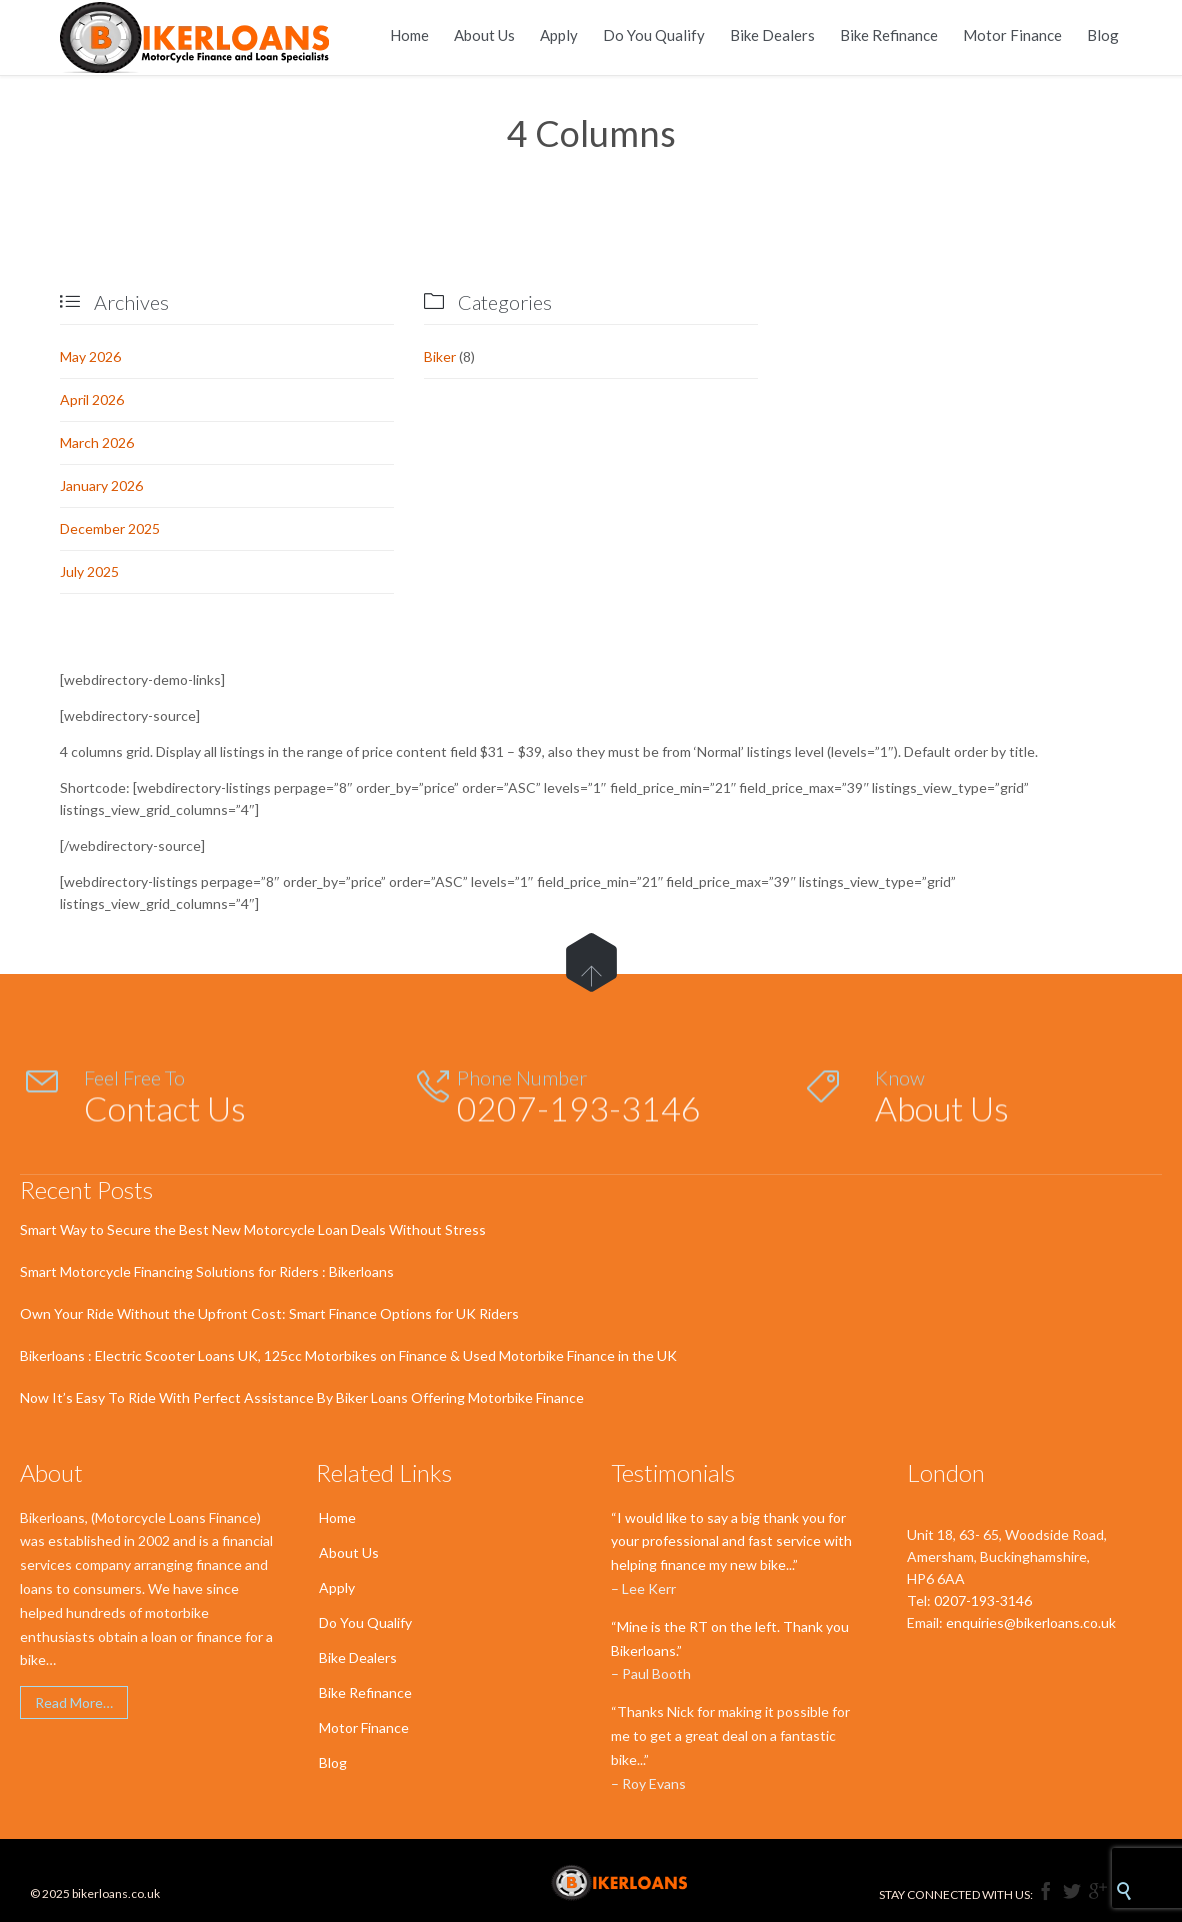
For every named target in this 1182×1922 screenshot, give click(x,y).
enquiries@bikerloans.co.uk (1031, 1622)
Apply (337, 1587)
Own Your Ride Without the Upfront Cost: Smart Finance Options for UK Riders (269, 1313)
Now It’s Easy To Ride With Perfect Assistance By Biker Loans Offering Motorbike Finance (302, 1397)
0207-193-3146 (983, 1600)
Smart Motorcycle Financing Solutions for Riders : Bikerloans (207, 1271)
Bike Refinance (365, 1692)
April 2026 (92, 399)
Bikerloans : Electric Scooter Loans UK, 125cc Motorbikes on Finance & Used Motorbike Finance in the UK (348, 1355)
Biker (440, 356)
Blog (333, 1762)
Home (337, 1517)
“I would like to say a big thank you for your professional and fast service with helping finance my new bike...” (731, 1541)
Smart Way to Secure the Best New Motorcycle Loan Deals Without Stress (253, 1229)
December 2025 (110, 528)
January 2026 (101, 485)
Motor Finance (364, 1727)
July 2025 (89, 571)
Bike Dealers (358, 1657)
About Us (349, 1552)
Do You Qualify (365, 1622)
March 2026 (97, 442)
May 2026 (90, 356)
